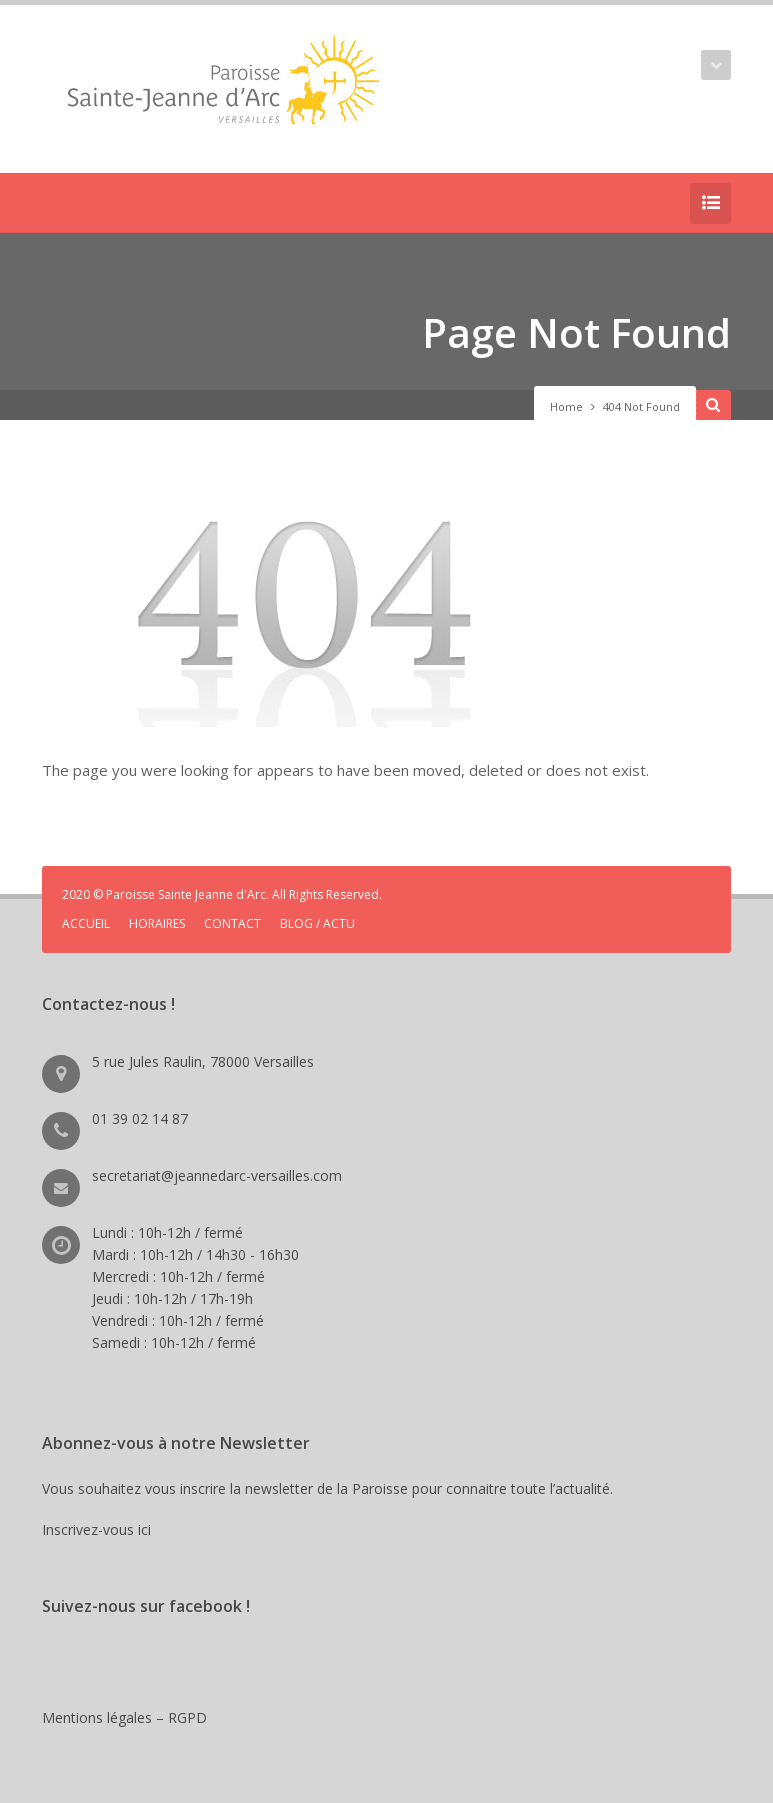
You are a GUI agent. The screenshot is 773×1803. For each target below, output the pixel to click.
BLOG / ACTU (317, 923)
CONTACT (232, 923)
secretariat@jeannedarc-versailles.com (217, 1175)
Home (566, 406)
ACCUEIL (86, 923)
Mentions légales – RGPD (124, 1717)
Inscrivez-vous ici (100, 1529)
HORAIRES (157, 923)
